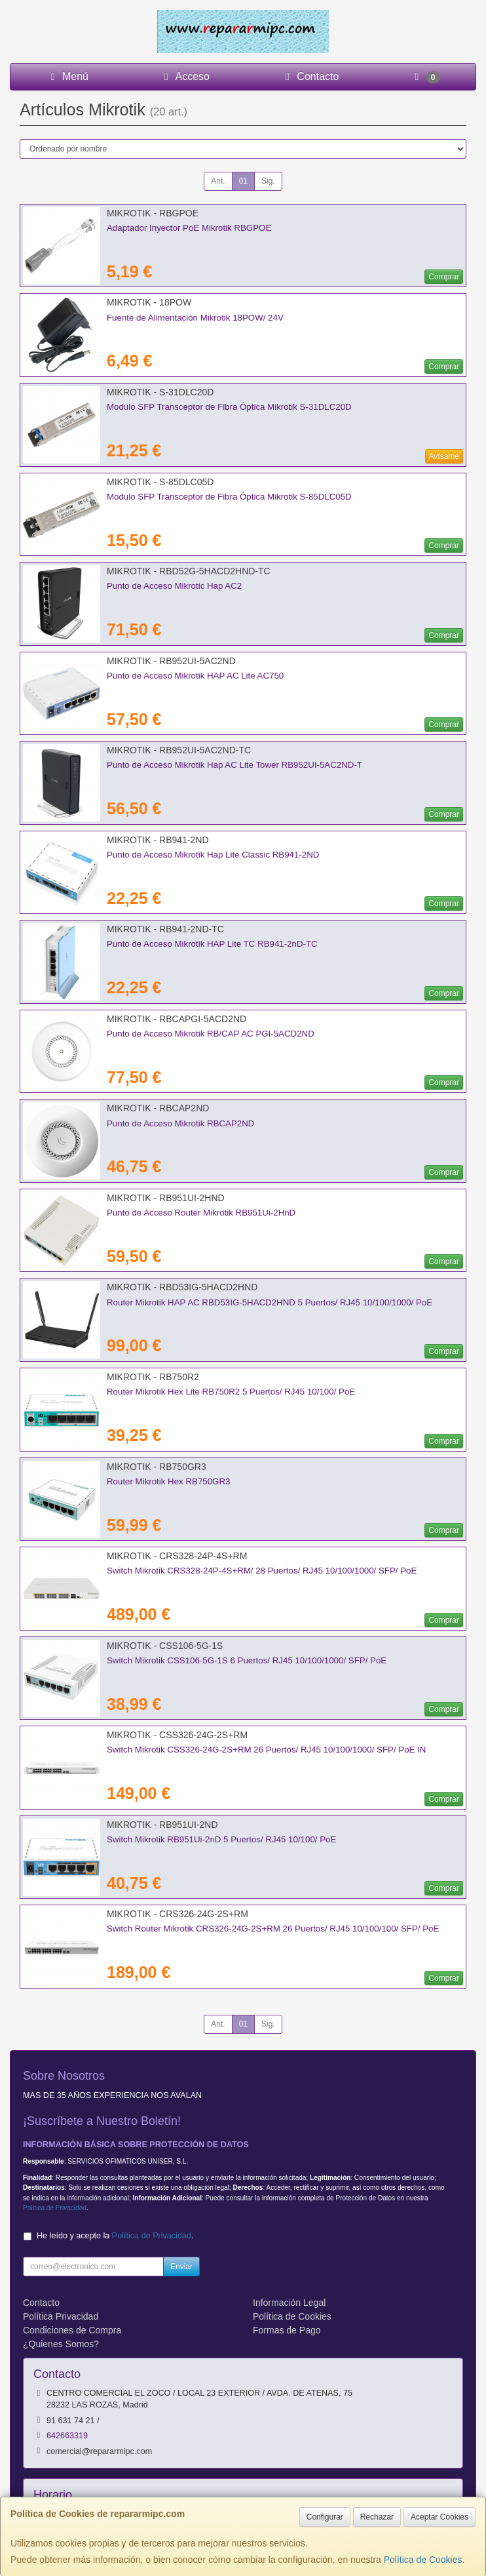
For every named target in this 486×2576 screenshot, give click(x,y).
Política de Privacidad (54, 2207)
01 (243, 181)
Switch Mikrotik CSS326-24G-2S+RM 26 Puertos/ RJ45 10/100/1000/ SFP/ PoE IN (266, 1749)
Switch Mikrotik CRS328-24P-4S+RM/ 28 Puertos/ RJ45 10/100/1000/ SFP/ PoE (262, 1570)
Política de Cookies (423, 2559)
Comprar (443, 276)
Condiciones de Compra (72, 2330)
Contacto (310, 76)
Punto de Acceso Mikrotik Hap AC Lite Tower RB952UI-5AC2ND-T (234, 765)
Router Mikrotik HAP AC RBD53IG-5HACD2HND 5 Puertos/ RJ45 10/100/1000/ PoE (269, 1302)
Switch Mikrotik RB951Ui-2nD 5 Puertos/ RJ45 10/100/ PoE (221, 1839)
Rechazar (377, 2517)
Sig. (268, 181)
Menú (67, 76)
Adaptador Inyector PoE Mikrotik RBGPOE (189, 228)
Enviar (181, 2266)
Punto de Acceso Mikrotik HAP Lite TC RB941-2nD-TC (212, 944)
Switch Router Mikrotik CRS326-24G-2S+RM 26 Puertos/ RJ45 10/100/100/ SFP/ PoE (273, 1928)
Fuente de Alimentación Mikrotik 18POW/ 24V (195, 318)
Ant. (218, 181)
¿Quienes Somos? (61, 2344)
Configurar (325, 2517)
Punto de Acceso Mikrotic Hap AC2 (174, 586)
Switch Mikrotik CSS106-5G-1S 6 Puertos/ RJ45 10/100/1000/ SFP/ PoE (246, 1660)
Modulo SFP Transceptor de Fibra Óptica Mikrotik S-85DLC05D (229, 497)
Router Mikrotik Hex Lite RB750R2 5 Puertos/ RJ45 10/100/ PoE (231, 1392)
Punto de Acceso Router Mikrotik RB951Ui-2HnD (201, 1213)
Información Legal (289, 2302)
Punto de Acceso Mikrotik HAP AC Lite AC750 (195, 676)
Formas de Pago (287, 2330)
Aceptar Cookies (439, 2517)
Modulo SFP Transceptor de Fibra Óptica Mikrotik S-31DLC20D (229, 407)
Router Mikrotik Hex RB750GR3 (168, 1481)
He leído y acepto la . (115, 2235)
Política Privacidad (60, 2316)
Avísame (444, 456)
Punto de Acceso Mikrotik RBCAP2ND (180, 1123)
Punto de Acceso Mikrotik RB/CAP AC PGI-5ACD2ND (210, 1034)
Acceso (185, 76)
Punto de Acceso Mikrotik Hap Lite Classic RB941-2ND (213, 855)
